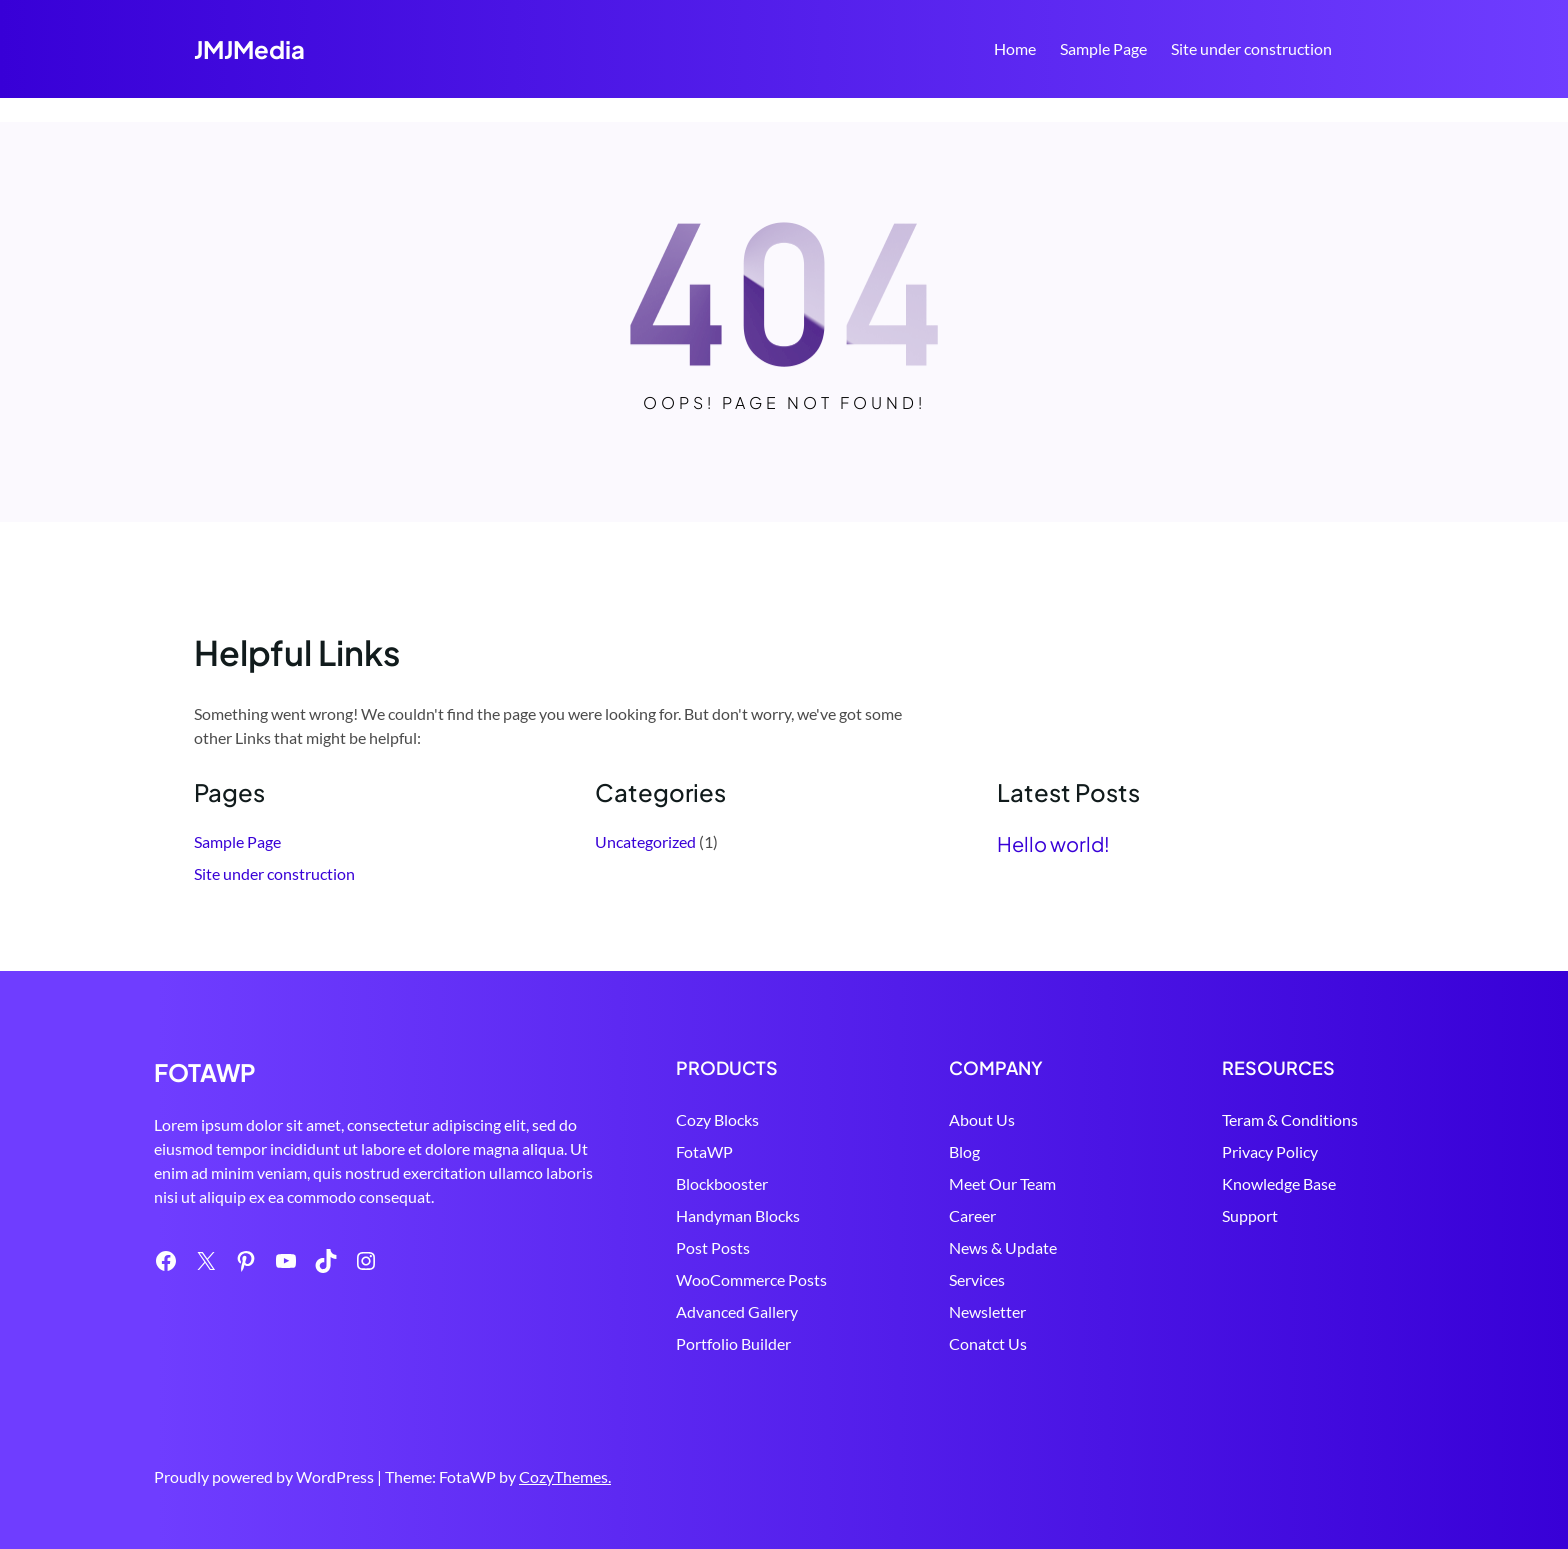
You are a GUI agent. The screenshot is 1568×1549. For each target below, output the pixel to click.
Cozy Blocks (717, 1119)
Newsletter (987, 1311)
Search (1365, 51)
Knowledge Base (1279, 1183)
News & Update (1003, 1247)
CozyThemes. (565, 1476)
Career (972, 1215)
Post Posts (713, 1247)
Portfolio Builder (733, 1343)
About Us (982, 1119)
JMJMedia (249, 49)
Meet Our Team (1002, 1183)
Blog (964, 1151)
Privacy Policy (1270, 1151)
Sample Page (1103, 48)
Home (1015, 48)
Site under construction (1251, 48)
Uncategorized (645, 841)
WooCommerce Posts (751, 1279)
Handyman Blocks (738, 1215)
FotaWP (704, 1151)
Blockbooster (722, 1183)
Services (977, 1279)
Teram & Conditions (1290, 1119)
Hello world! (1053, 844)
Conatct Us (988, 1343)
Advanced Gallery (737, 1311)
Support (1250, 1215)
